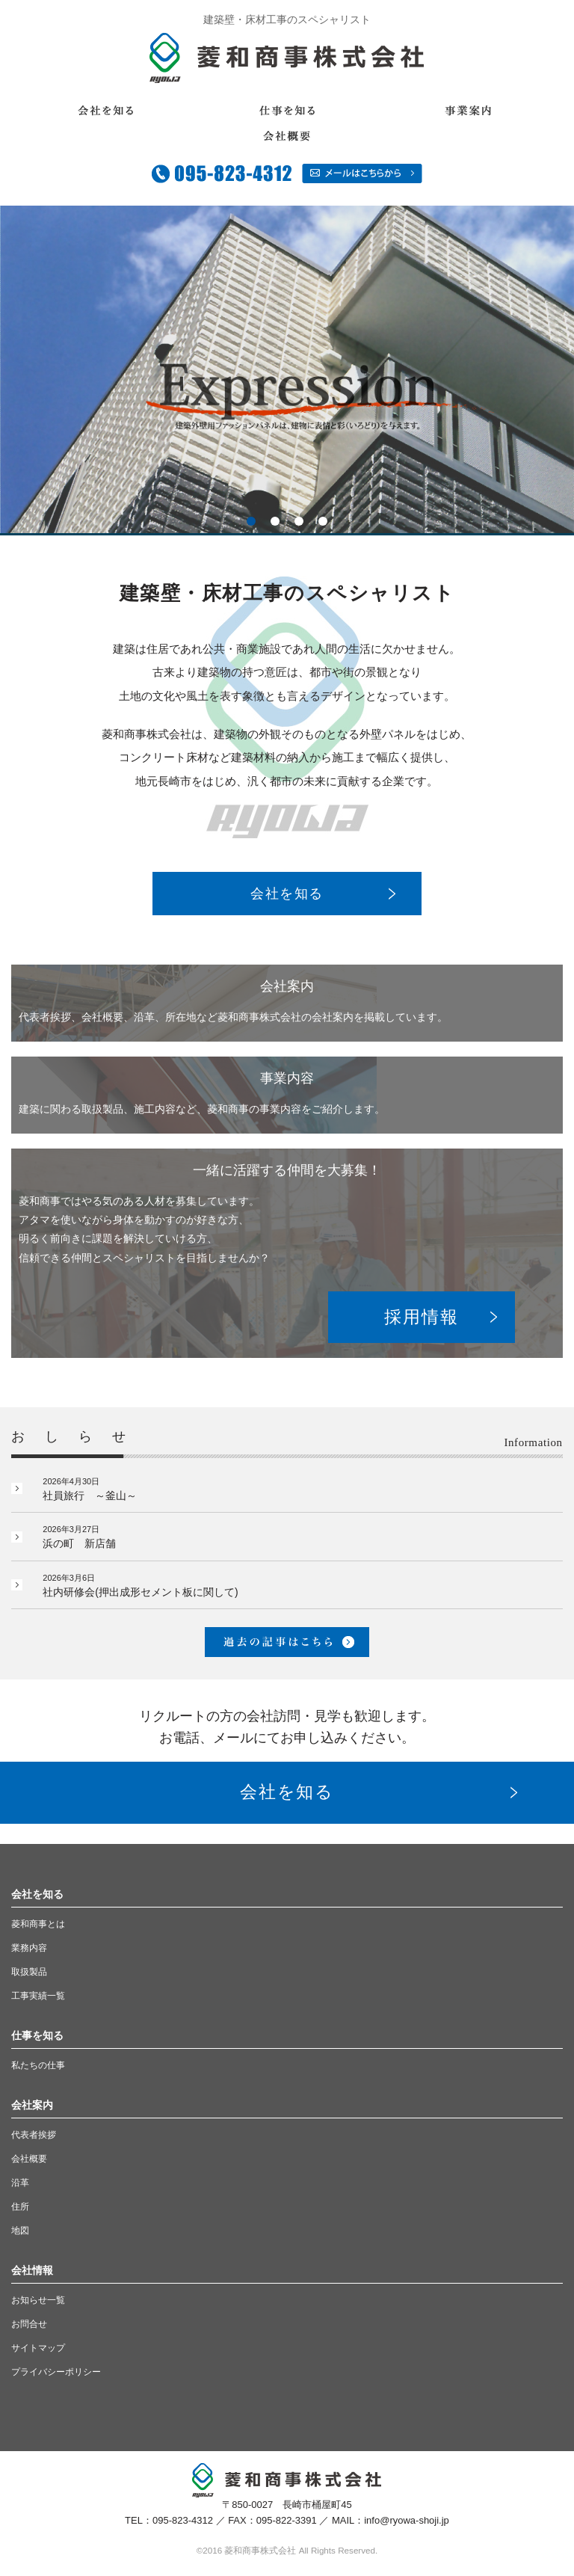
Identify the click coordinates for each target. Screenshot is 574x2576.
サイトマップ (38, 2348)
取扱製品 (29, 1972)
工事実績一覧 (38, 1996)
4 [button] (322, 521)
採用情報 (421, 1317)
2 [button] (275, 521)
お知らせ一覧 (38, 2300)
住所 (20, 2206)
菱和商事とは (38, 1924)
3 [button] (298, 521)
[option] (287, 369)
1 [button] (251, 521)
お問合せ (29, 2324)
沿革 (20, 2182)
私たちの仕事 (38, 2065)
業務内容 (29, 1948)
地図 (20, 2230)
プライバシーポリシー (56, 2372)
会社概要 (29, 2159)
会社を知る (286, 893)
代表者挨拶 (33, 2135)
